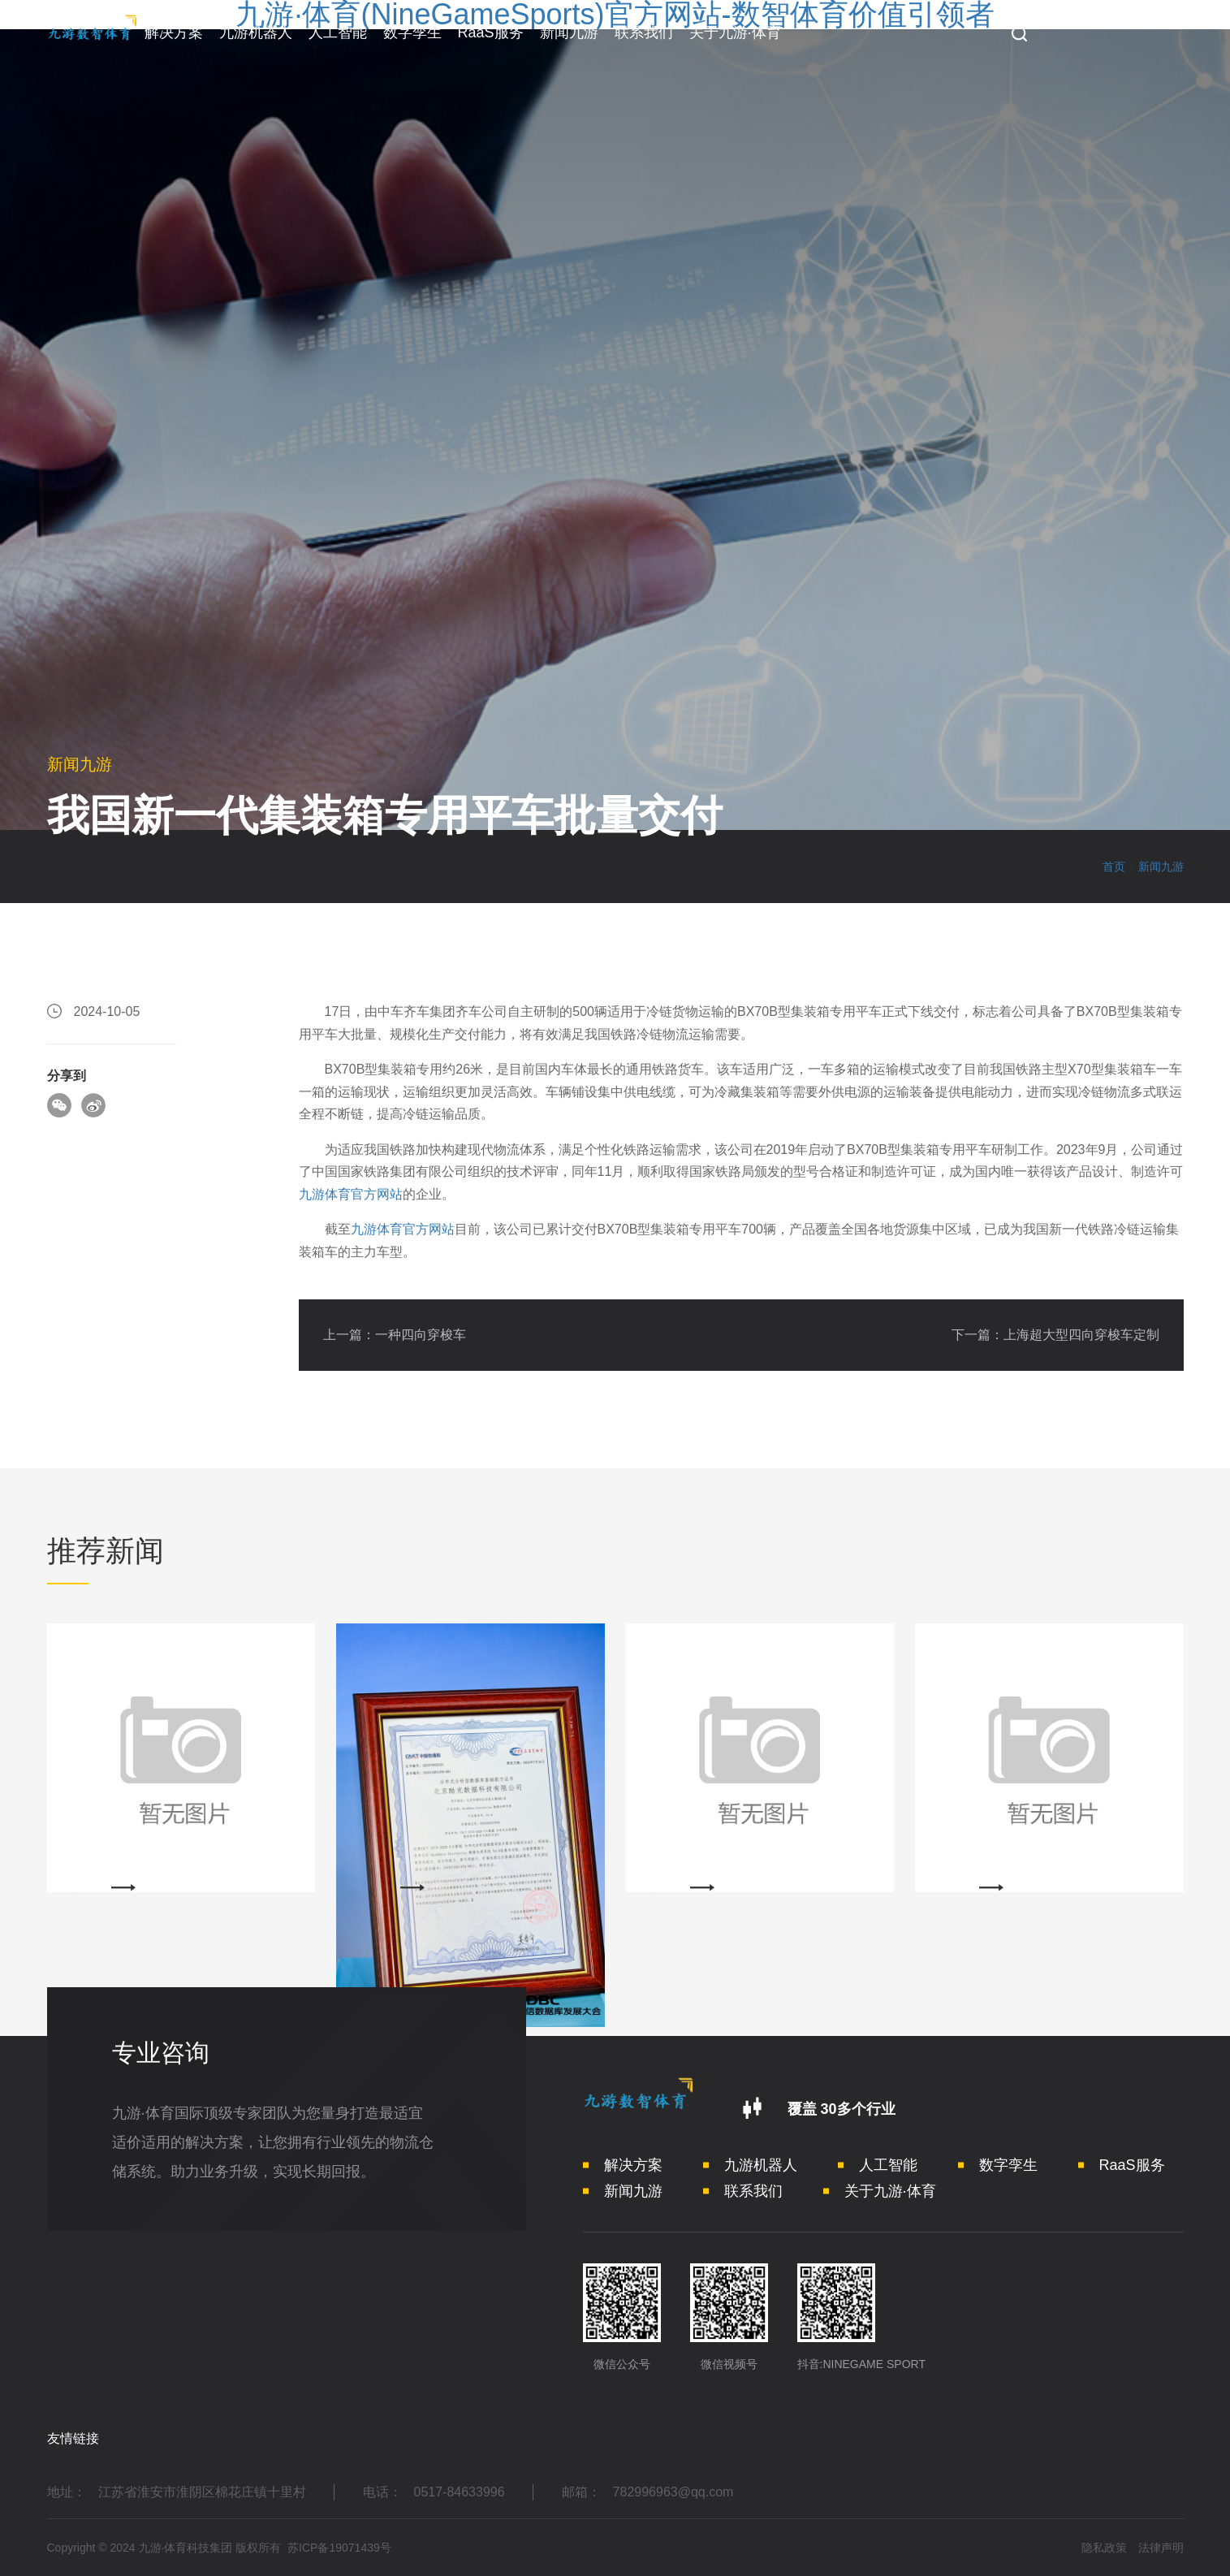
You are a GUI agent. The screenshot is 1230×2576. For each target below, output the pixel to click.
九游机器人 (255, 32)
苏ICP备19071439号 (339, 2547)
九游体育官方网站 (351, 1194)
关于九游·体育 (735, 32)
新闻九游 (569, 32)
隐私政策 (1104, 2547)
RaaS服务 (491, 32)
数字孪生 (412, 32)
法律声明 (1161, 2547)
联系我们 (644, 32)
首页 (1114, 866)
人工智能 (338, 32)
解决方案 (174, 32)
